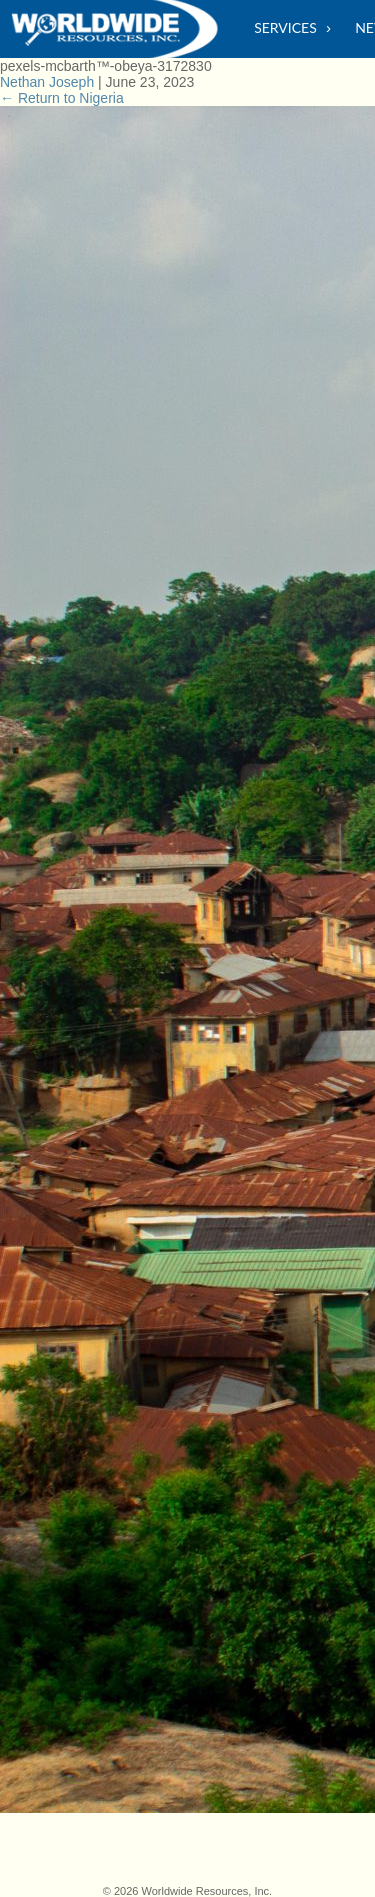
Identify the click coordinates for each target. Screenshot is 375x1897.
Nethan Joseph (47, 82)
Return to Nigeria (62, 98)
